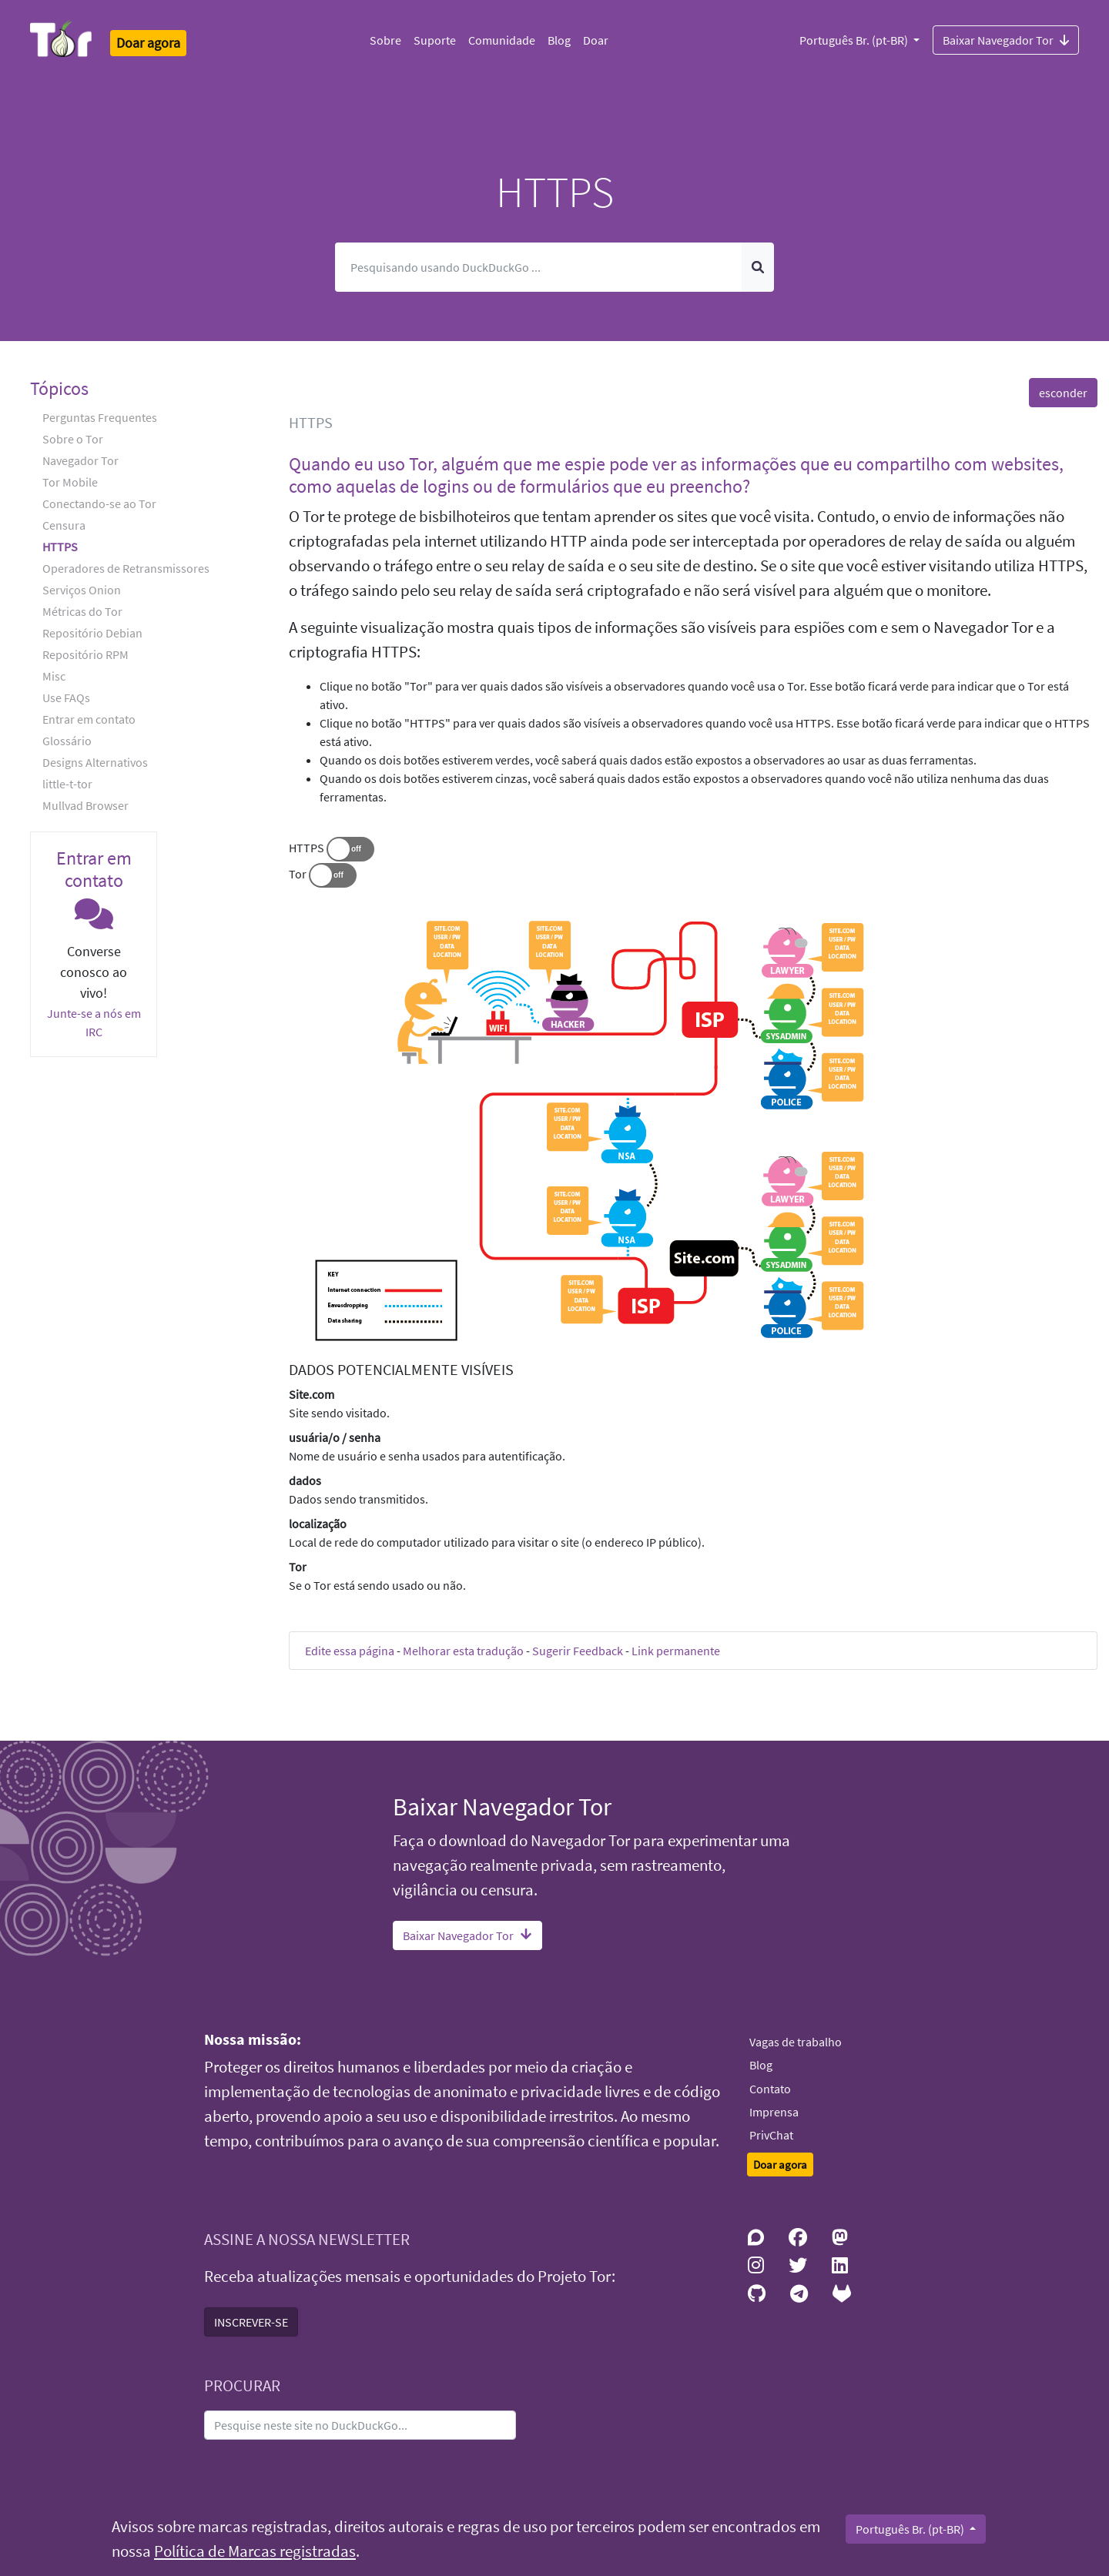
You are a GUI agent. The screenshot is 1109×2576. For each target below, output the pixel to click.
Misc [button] (53, 676)
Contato (770, 2088)
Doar (595, 40)
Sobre (385, 40)
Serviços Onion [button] (81, 589)
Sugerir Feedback (577, 1650)
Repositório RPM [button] (85, 654)
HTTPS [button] (60, 546)
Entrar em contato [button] (89, 719)
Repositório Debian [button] (92, 633)
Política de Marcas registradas (255, 2551)
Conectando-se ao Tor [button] (99, 503)
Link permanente (676, 1650)
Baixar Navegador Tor (1006, 39)
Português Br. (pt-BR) (854, 40)
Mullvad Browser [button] (85, 805)
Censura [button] (63, 525)
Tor (298, 874)
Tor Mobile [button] (70, 482)
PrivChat (771, 2135)
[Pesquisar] (538, 267)
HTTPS (306, 847)
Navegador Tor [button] (80, 460)
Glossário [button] (67, 740)
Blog (559, 40)
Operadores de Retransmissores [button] (125, 568)
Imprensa (774, 2111)
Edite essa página (349, 1650)
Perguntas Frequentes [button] (99, 417)
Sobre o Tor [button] (72, 439)
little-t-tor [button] (67, 783)
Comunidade (501, 40)
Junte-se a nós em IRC (94, 1022)
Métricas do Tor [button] (82, 611)
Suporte (435, 40)
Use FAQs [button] (66, 697)
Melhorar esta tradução (463, 1650)
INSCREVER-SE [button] (251, 2322)
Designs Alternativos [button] (95, 762)
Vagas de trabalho (795, 2041)
